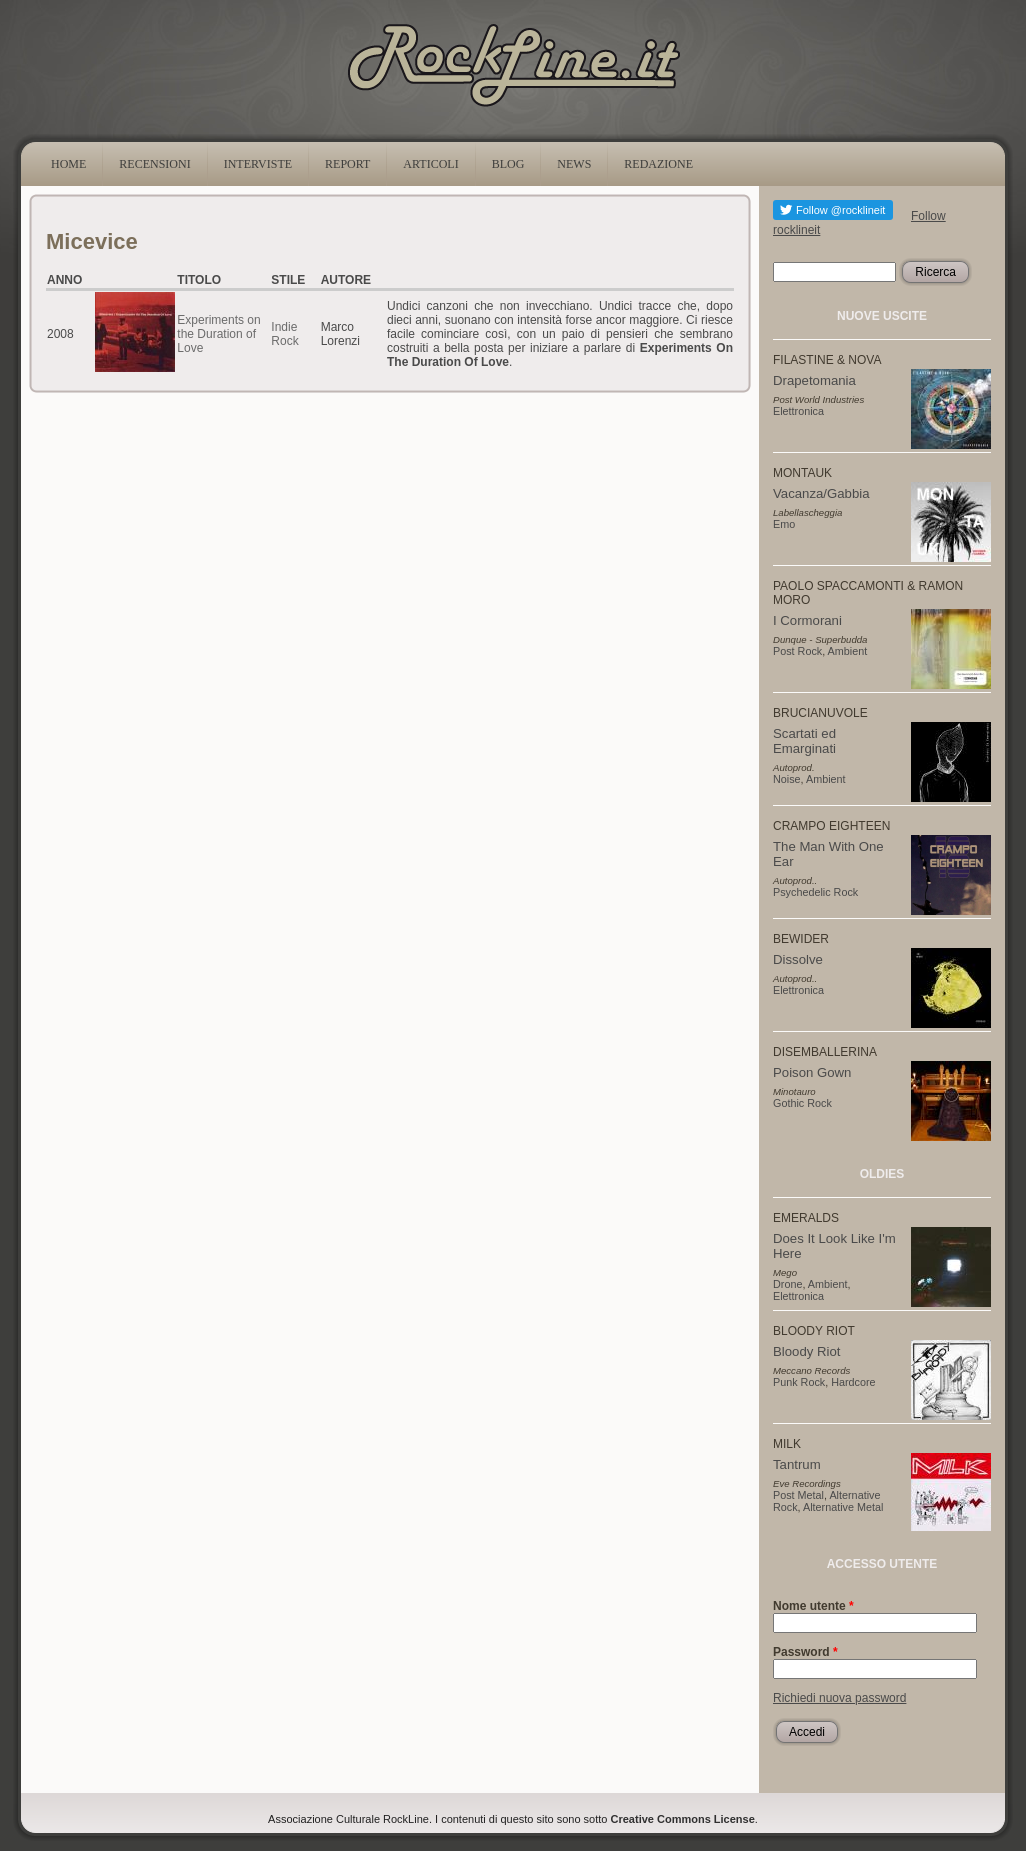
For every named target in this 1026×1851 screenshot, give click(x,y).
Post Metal (798, 1495)
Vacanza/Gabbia (821, 493)
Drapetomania (814, 380)
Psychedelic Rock (815, 892)
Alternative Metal (843, 1507)
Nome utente (813, 1606)
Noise (787, 779)
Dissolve (798, 959)
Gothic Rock (802, 1103)
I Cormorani (807, 620)
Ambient (848, 651)
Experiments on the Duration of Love (218, 334)
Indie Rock (284, 334)
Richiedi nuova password (839, 1698)
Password (805, 1652)
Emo (784, 524)
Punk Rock (799, 1382)
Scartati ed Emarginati (804, 741)
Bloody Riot (806, 1351)
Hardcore (853, 1382)
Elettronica (798, 411)
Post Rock (797, 651)
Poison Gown (812, 1072)
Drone (787, 1284)
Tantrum (797, 1464)
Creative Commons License (683, 1819)
